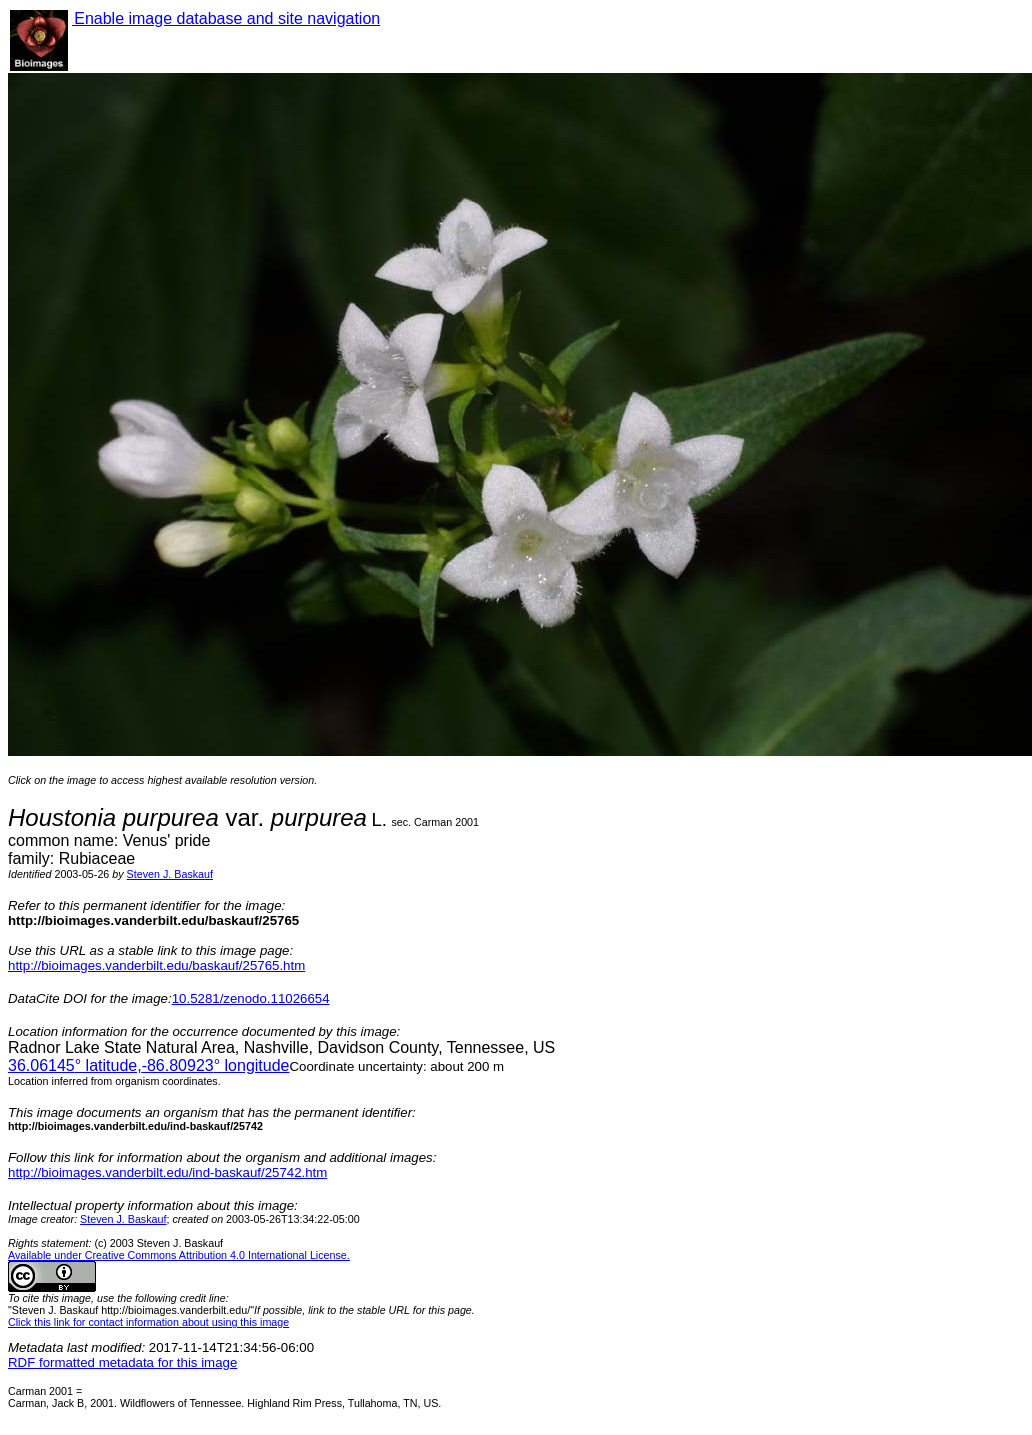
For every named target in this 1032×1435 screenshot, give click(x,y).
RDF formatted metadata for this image (122, 1362)
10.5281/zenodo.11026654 (251, 998)
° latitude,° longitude (148, 1065)
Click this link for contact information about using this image (148, 1322)
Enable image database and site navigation (226, 18)
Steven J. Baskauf (170, 874)
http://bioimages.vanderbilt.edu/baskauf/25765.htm (156, 965)
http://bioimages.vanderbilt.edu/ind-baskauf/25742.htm (167, 1172)
